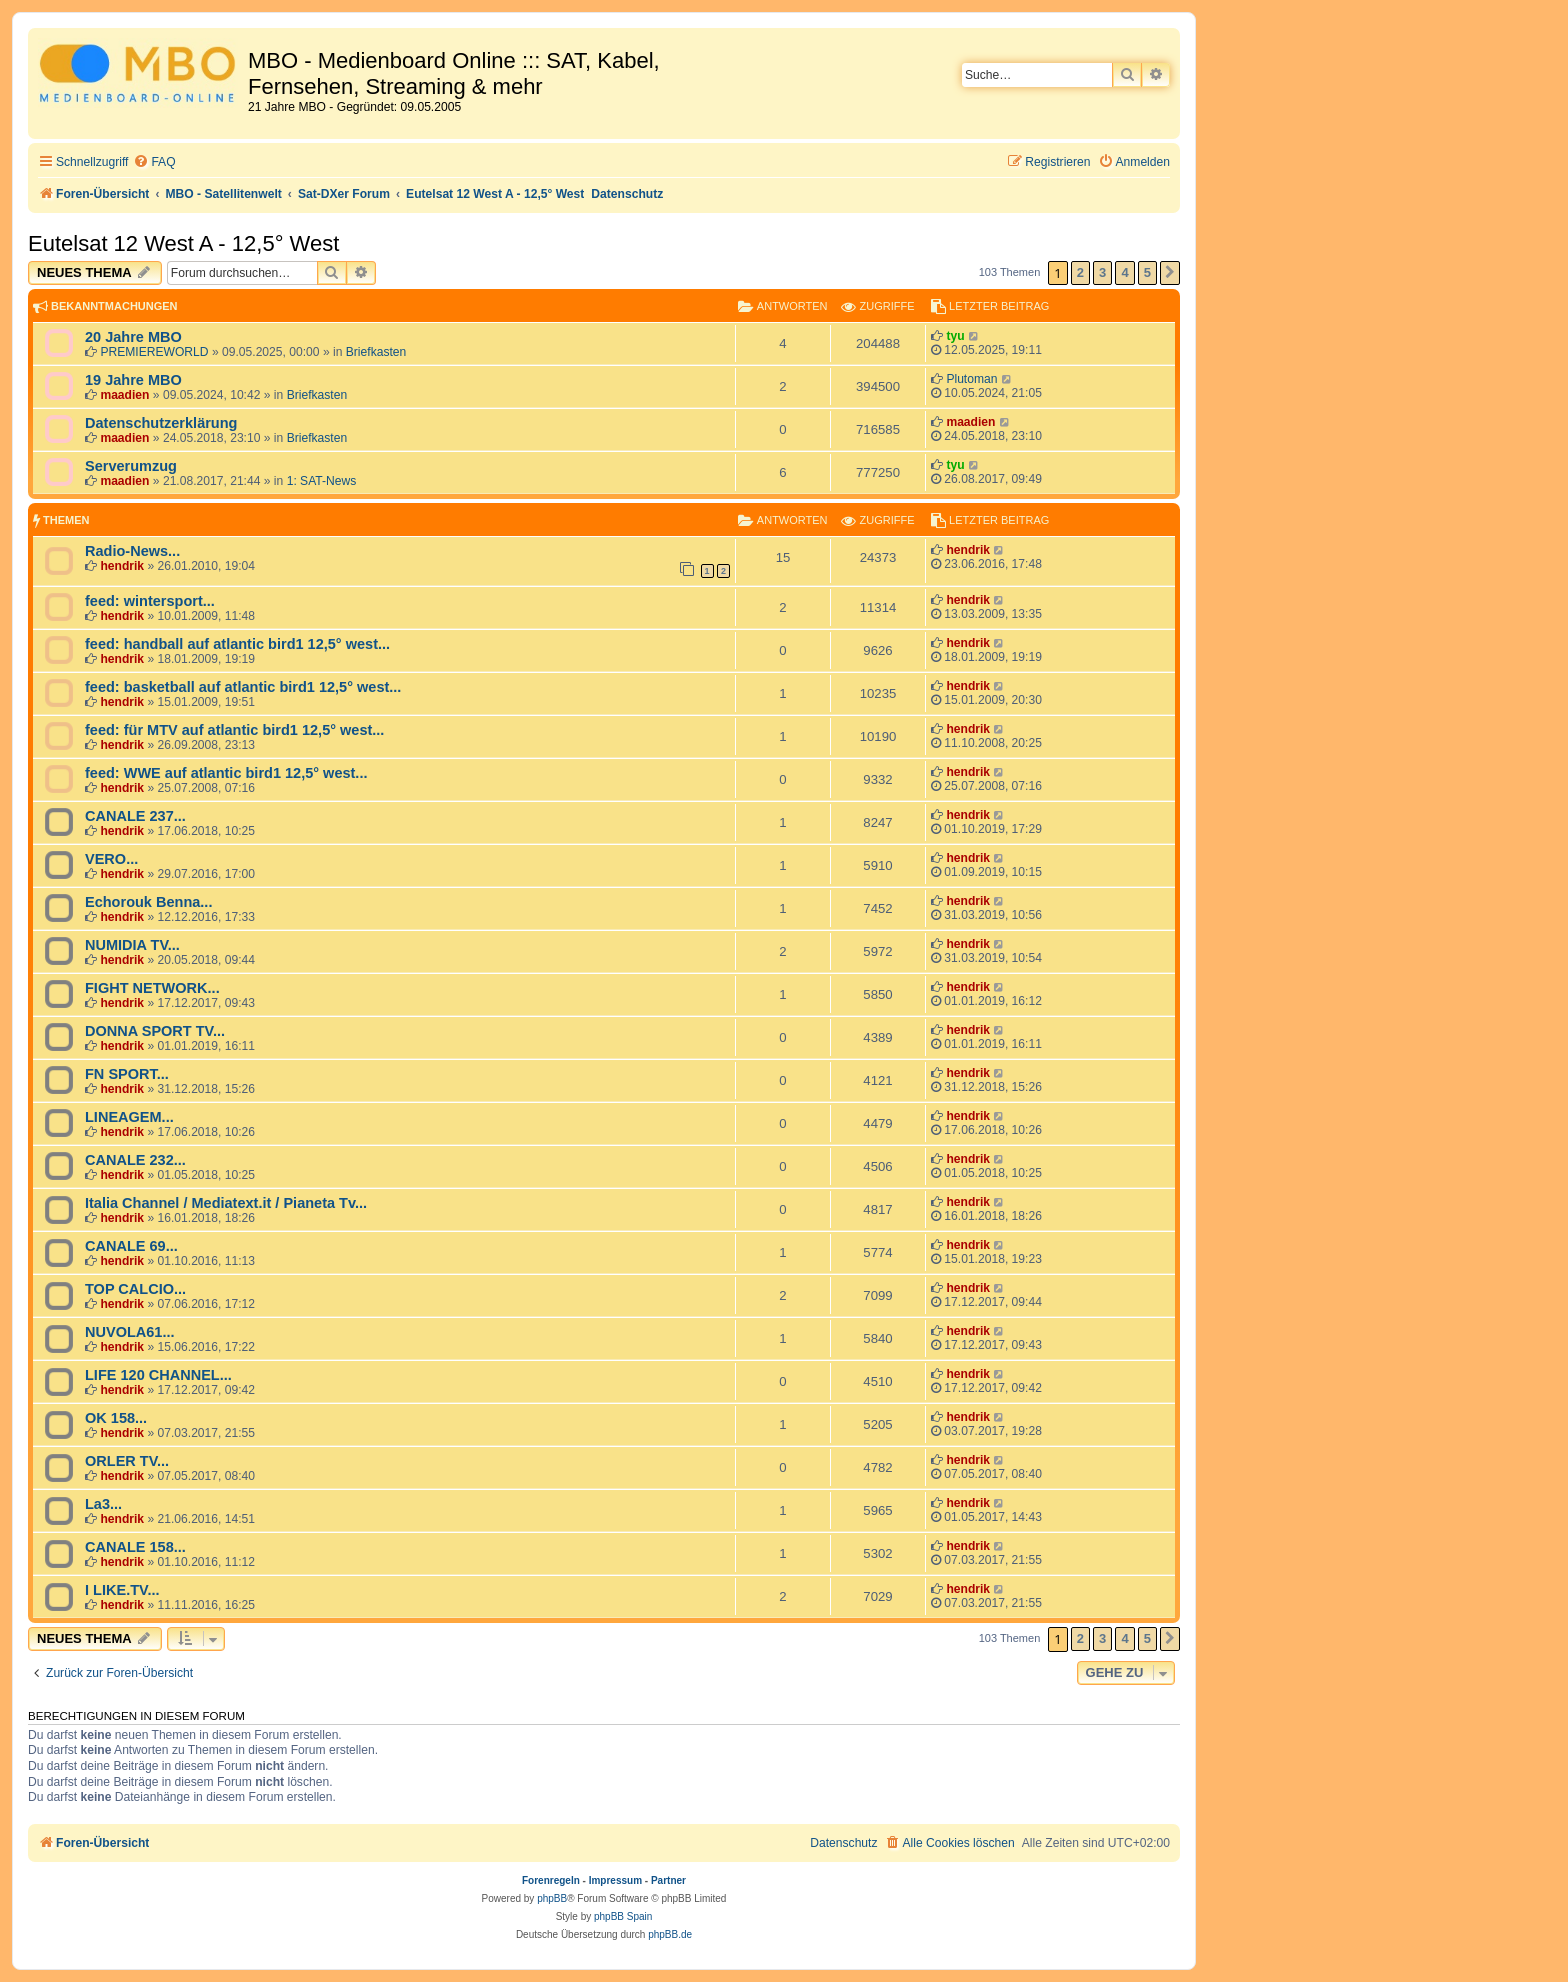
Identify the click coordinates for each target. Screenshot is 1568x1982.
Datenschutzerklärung (161, 423)
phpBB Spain (623, 1916)
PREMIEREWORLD (154, 352)
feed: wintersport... (150, 601)
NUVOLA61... (130, 1332)
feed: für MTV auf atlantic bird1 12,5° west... (234, 730)
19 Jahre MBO (133, 380)
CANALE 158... (135, 1547)
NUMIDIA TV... (132, 945)
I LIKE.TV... (122, 1590)
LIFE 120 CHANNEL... (158, 1375)
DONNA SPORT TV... (155, 1031)
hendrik (122, 566)
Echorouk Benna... (148, 902)
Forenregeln (551, 1880)
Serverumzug (131, 466)
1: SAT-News (322, 481)
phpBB (552, 1898)
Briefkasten (376, 352)
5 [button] (1147, 272)
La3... (103, 1504)
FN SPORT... (127, 1074)
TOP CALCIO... (135, 1289)
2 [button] (1080, 272)
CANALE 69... (131, 1246)
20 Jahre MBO (133, 337)
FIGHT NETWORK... (152, 988)
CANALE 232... (135, 1160)
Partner (668, 1880)
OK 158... (116, 1418)
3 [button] (1102, 272)
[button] (1170, 273)
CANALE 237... (135, 816)
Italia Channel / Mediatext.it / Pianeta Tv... (226, 1203)
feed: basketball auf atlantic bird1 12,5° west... (243, 687)
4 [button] (1124, 272)
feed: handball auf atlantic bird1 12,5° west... (237, 644)
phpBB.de (670, 1934)
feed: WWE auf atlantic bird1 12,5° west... (226, 773)
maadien (124, 395)
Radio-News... (132, 551)
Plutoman (971, 379)
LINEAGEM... (129, 1117)
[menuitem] (154, 162)
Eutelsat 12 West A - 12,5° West (183, 243)
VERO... (111, 859)
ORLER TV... (127, 1461)
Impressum (615, 1880)
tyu (955, 336)
